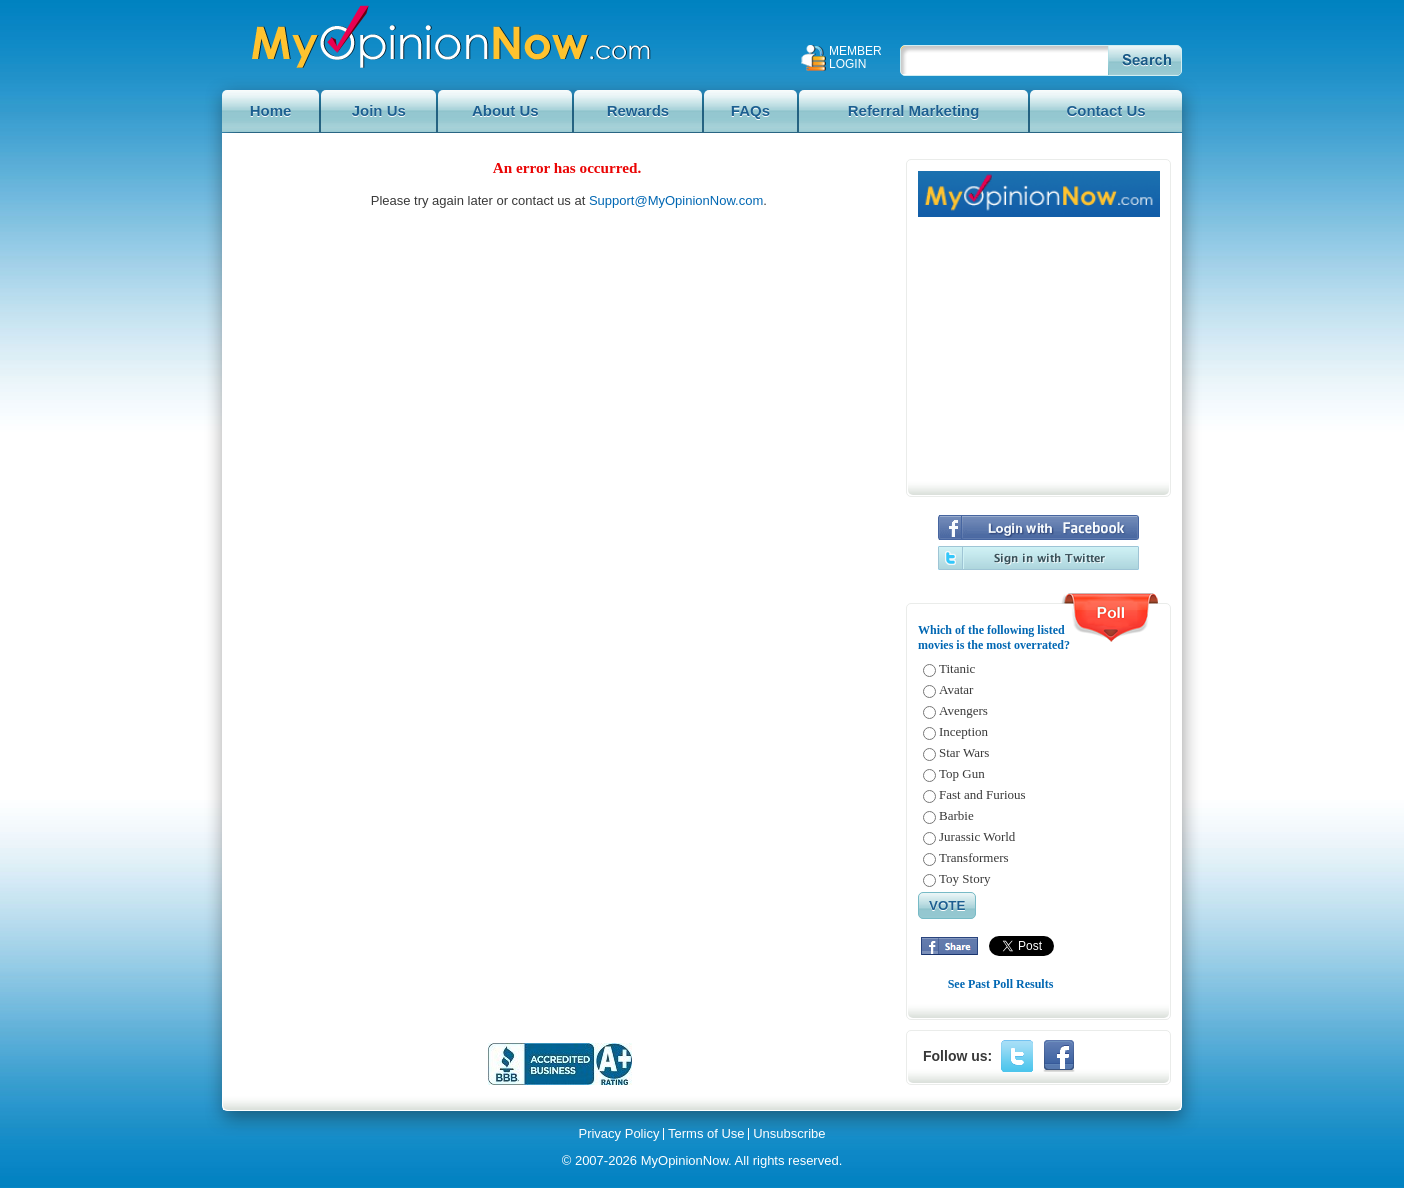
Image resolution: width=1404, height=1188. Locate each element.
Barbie (956, 815)
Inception (963, 731)
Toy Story (964, 878)
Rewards (638, 110)
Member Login (855, 58)
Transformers (974, 857)
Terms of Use (706, 1134)
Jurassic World (977, 836)
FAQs (750, 110)
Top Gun (962, 773)
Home (271, 110)
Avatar (956, 689)
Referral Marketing (914, 110)
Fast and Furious (982, 794)
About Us (505, 110)
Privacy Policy (618, 1134)
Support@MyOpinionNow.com (676, 200)
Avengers (963, 710)
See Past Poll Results (1001, 984)
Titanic (957, 668)
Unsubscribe (789, 1134)
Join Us (379, 110)
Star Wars (964, 752)
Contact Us (1105, 110)
